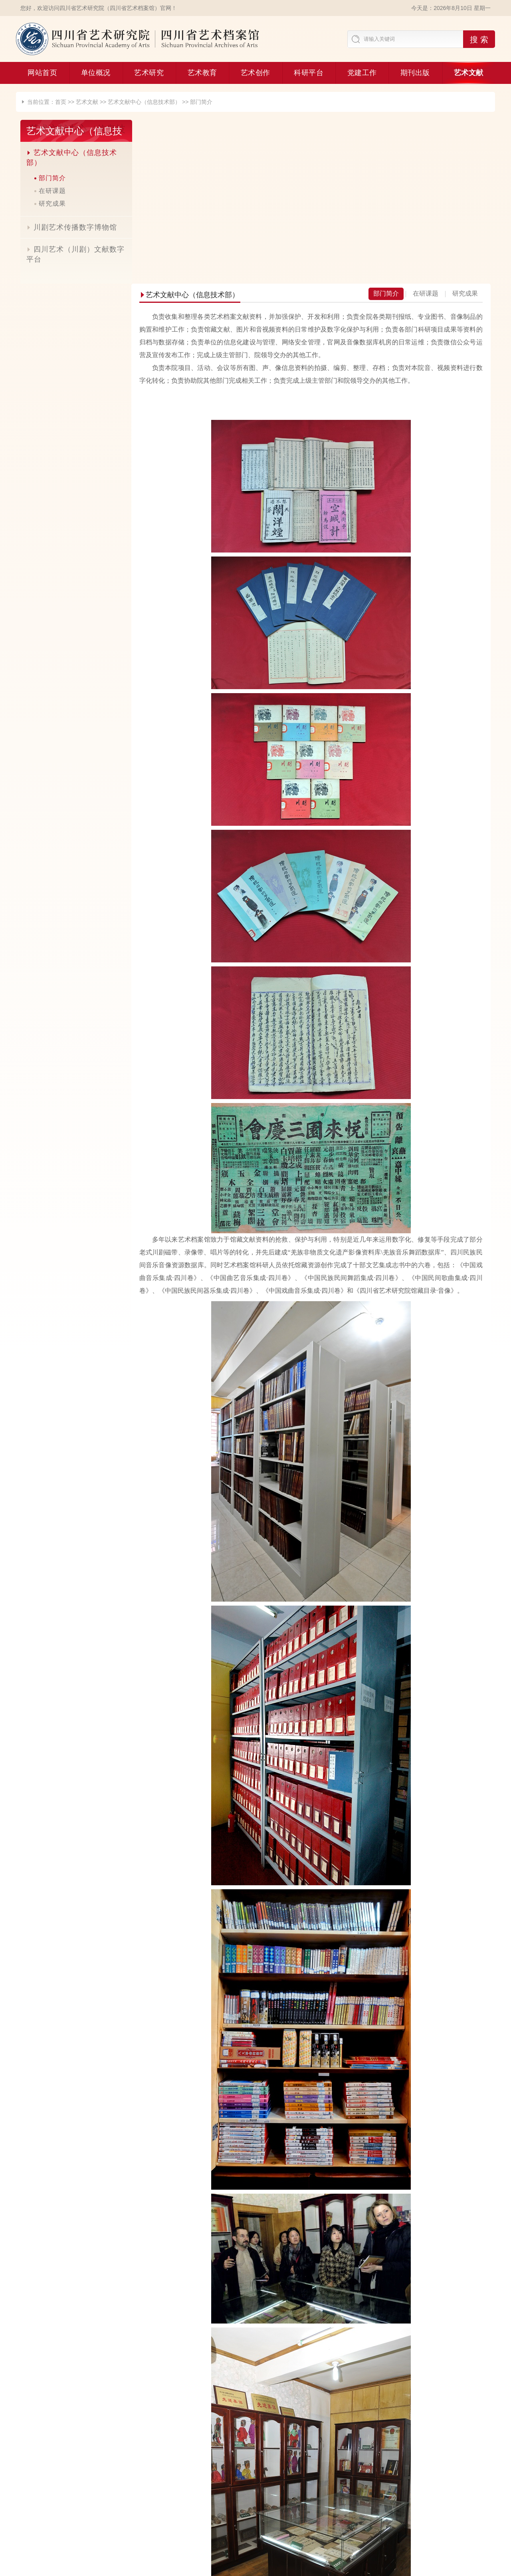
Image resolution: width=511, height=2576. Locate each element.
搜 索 (479, 39)
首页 (60, 102)
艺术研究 (149, 73)
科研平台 (308, 73)
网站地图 (466, 2510)
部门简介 (201, 102)
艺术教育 (202, 73)
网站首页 (42, 73)
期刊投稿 (150, 2510)
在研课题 (47, 190)
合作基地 (44, 2510)
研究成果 (47, 203)
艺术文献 (468, 73)
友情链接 (255, 2510)
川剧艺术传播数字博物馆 (67, 227)
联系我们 (361, 2510)
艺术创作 (255, 73)
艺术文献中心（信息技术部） (144, 102)
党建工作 (362, 73)
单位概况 (96, 73)
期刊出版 (415, 73)
